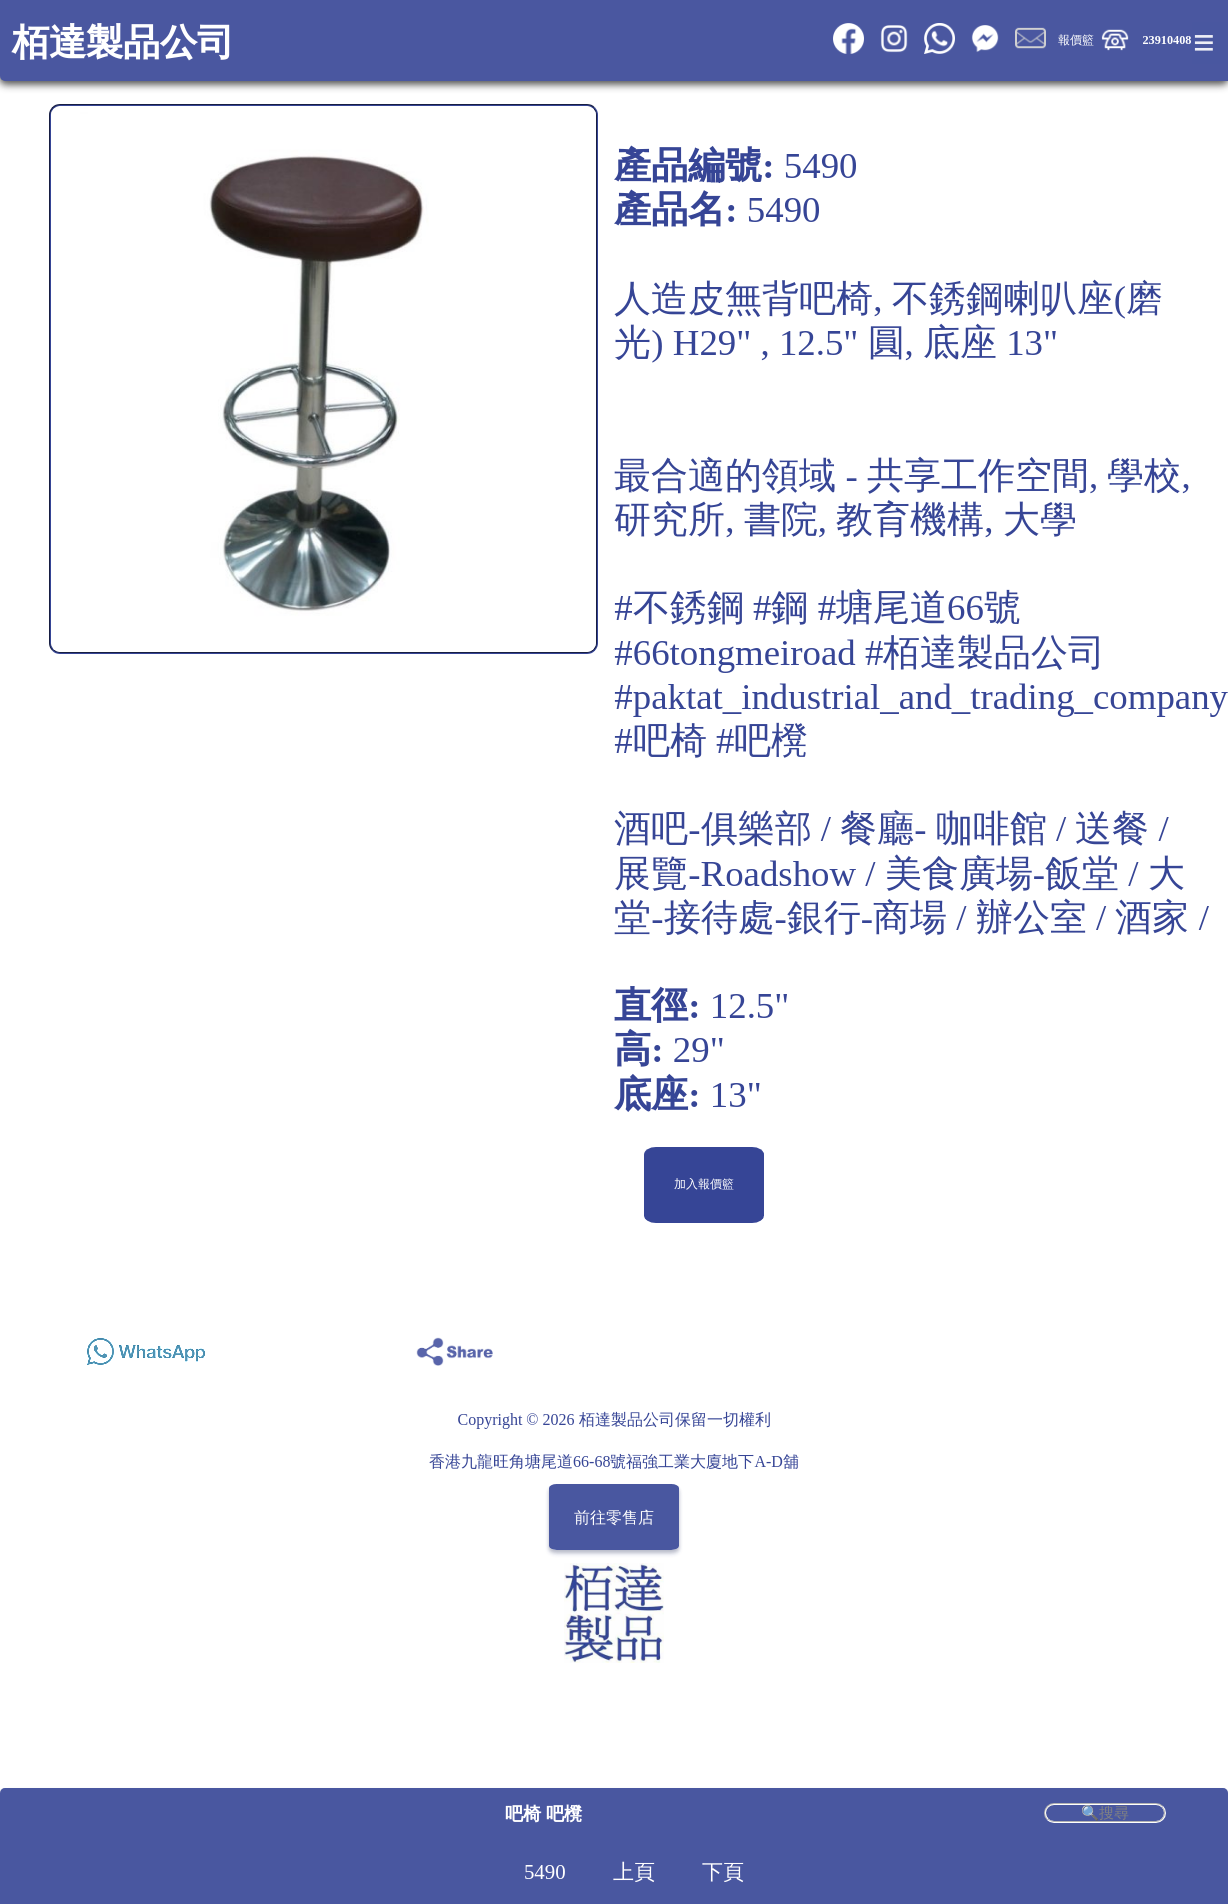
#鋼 (780, 607)
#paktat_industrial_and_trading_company (921, 696)
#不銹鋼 (678, 607)
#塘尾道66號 (919, 607)
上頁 (634, 1872)
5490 (545, 1872)
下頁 (723, 1872)
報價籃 (1076, 40)
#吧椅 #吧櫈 (711, 740)
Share (1144, 1346)
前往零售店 (614, 1516)
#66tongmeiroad (734, 652)
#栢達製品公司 (985, 652)
